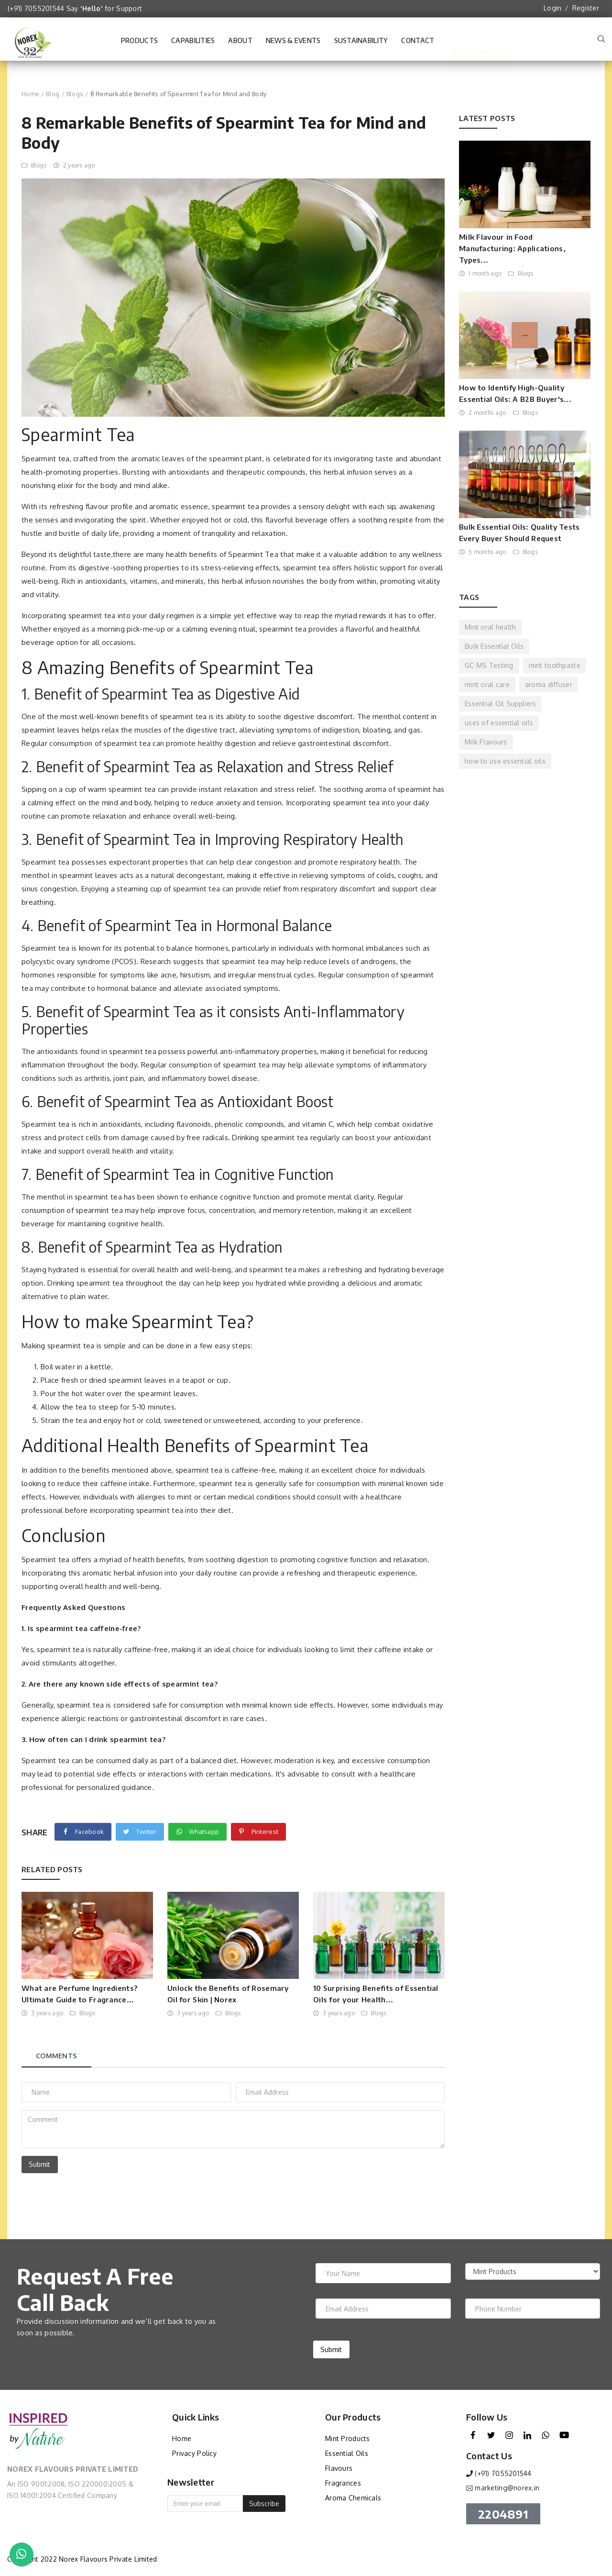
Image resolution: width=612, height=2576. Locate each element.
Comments (56, 2056)
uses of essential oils (499, 723)
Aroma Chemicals (353, 2498)
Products (139, 40)
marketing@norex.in (507, 2488)
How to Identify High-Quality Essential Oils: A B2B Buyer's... (515, 393)
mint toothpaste (554, 665)
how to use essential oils (505, 761)
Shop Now (482, 40)
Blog (52, 94)
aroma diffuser (548, 684)
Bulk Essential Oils (494, 646)
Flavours (338, 2468)
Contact (417, 45)
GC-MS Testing (489, 665)
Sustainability (361, 45)
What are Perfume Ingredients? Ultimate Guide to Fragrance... (79, 1994)
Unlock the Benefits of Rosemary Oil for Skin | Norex (228, 1994)
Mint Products (347, 2438)
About (240, 45)
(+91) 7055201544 (36, 8)
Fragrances (343, 2483)
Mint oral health (490, 627)
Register (585, 8)
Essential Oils (346, 2453)
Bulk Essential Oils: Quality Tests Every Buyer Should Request (519, 532)
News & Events (293, 45)
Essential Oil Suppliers (500, 704)
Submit (39, 2164)
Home (30, 94)
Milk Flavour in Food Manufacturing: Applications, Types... (512, 248)
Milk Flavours (486, 742)
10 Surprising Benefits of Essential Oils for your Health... (375, 1994)
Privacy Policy (194, 2453)
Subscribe (264, 2503)
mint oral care (487, 684)
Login (552, 8)
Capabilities (193, 45)
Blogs (74, 94)
